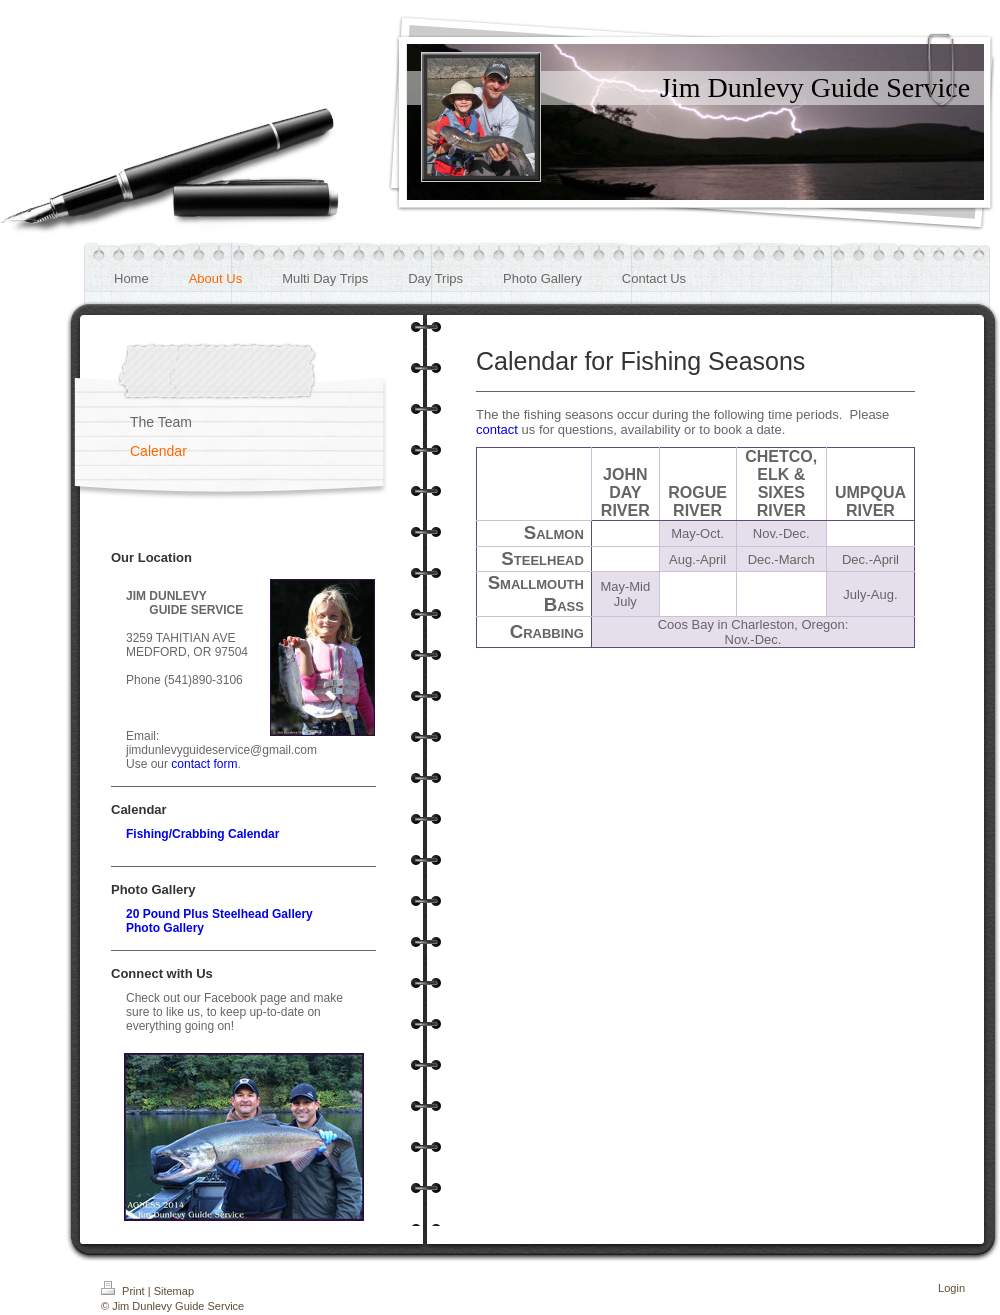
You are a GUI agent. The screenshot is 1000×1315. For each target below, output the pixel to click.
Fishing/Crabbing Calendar (202, 834)
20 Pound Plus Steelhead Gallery (219, 914)
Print (124, 1291)
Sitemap (174, 1291)
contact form (204, 764)
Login (951, 1288)
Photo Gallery (165, 928)
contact (497, 429)
